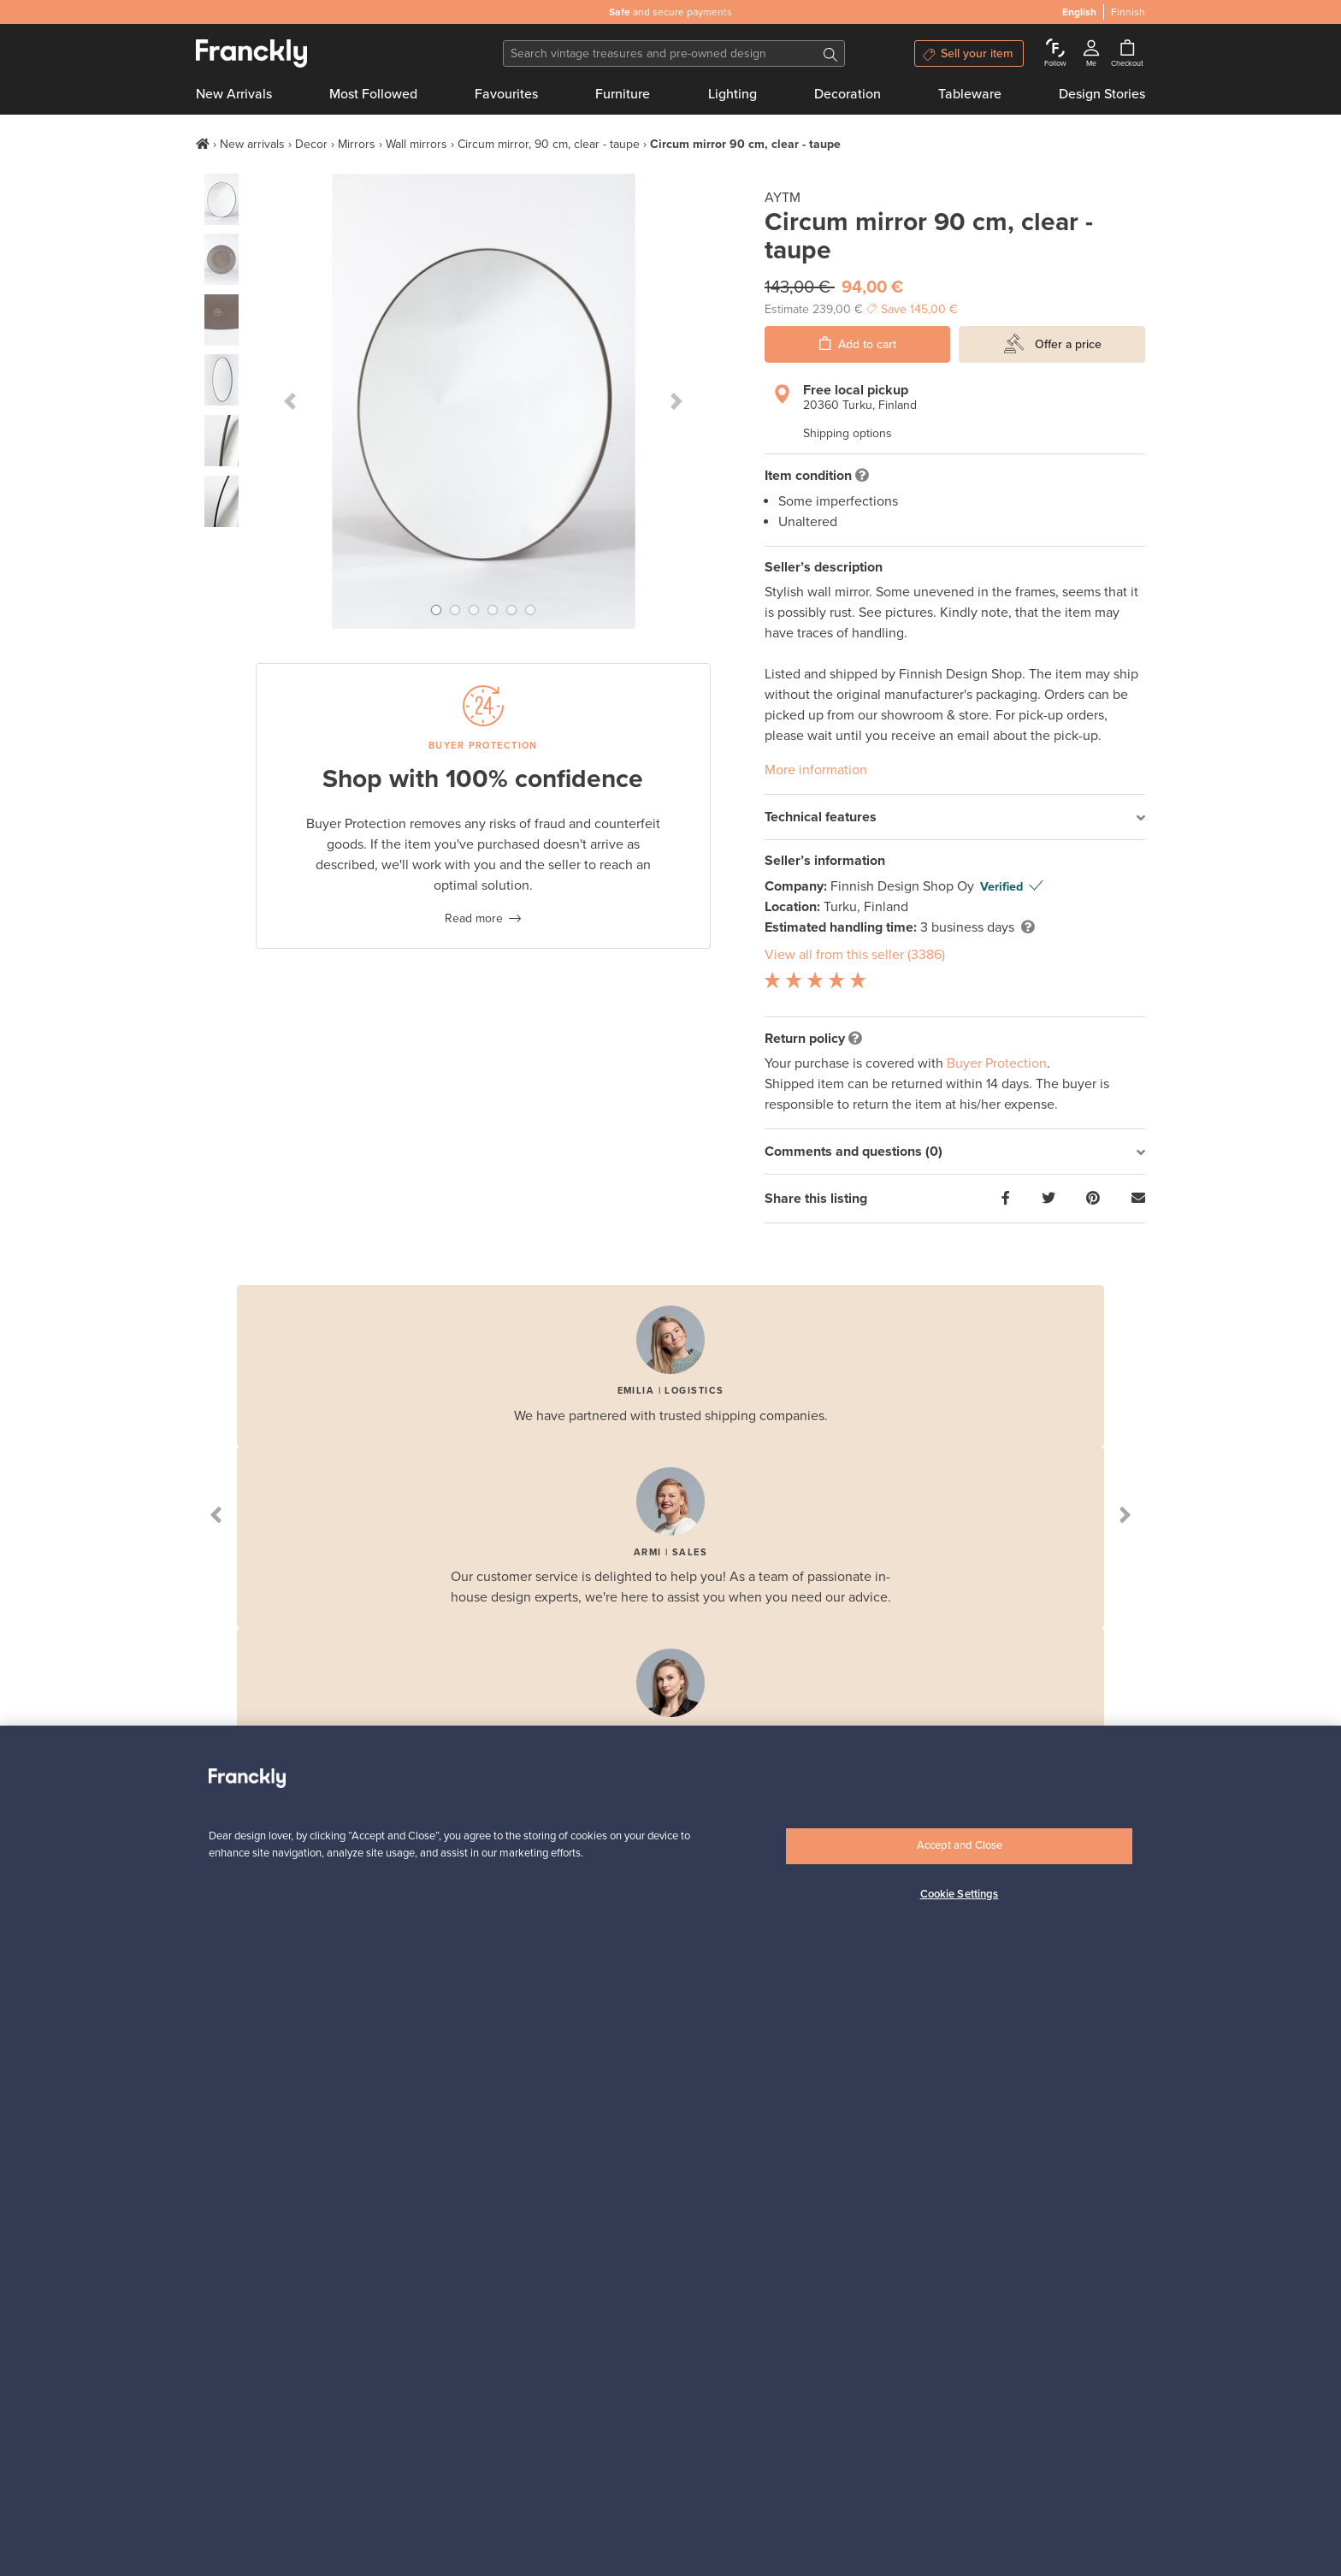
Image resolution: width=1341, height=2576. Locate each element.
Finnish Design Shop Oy (904, 886)
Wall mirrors (416, 144)
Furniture (622, 94)
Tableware (969, 94)
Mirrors (356, 144)
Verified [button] (1001, 886)
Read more (474, 918)
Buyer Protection (997, 1063)
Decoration (847, 94)
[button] (290, 401)
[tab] (955, 817)
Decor (311, 144)
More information (816, 770)
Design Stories (1102, 94)
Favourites (506, 94)
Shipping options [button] (847, 433)
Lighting (732, 94)
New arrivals (252, 144)
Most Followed (373, 94)
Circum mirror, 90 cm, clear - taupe (549, 144)
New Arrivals (234, 94)
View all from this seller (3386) (855, 954)
